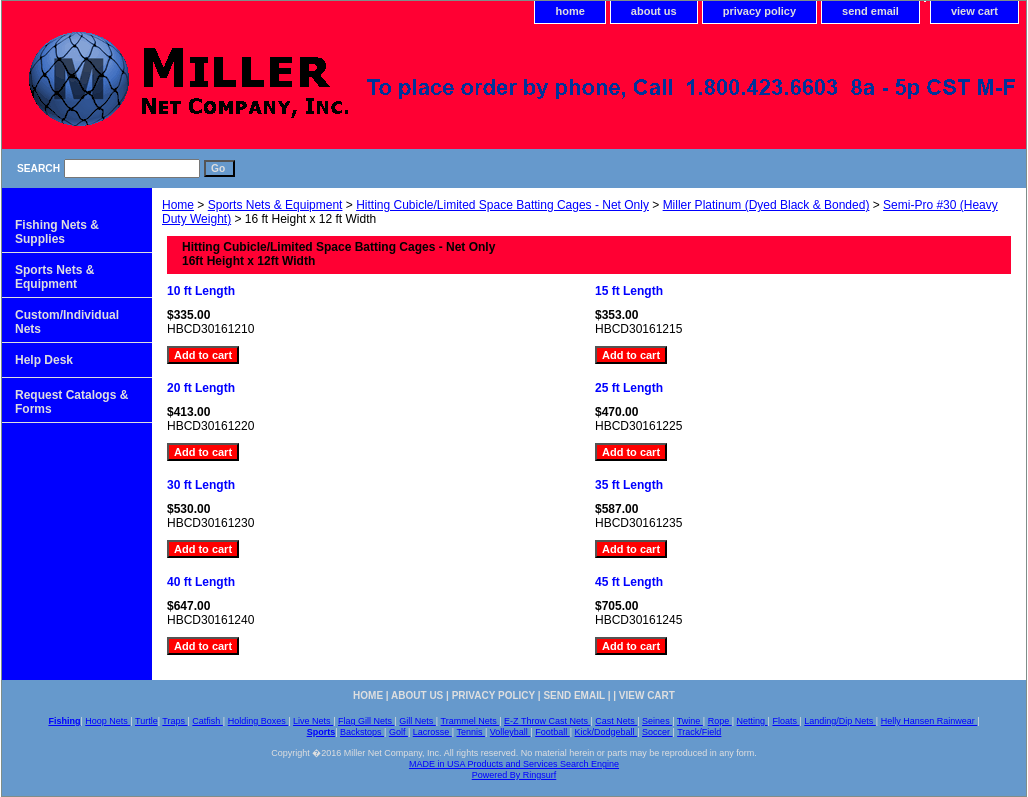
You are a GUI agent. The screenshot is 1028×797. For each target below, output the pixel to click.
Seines (657, 721)
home (569, 11)
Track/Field (699, 732)
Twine (690, 721)
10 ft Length (201, 291)
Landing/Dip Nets (840, 721)
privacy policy (759, 11)
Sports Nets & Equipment (275, 205)
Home (178, 205)
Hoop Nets (107, 721)
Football (552, 732)
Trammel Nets (470, 721)
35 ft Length (629, 485)
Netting (752, 721)
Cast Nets (616, 721)
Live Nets (313, 721)
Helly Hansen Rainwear (929, 721)
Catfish (207, 721)
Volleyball (510, 732)
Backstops (362, 732)
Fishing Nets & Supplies (57, 232)
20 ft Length (201, 388)
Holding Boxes (258, 721)
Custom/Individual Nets (67, 322)
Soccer (657, 732)
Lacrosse (432, 732)
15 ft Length (629, 291)
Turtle (146, 721)
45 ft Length (629, 582)
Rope (720, 721)
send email (870, 11)
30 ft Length (201, 485)
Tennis (470, 732)
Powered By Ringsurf (514, 775)
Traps (174, 721)
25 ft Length (629, 388)
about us (654, 11)
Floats (785, 721)
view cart (974, 11)
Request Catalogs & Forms (71, 402)
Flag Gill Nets (366, 721)
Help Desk (44, 360)
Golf (398, 732)
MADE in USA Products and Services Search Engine (514, 764)
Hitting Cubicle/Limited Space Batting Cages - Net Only (502, 205)
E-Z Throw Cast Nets (547, 721)
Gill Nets (417, 721)
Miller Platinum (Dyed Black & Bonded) (766, 205)
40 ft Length (201, 582)
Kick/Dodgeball (606, 732)
